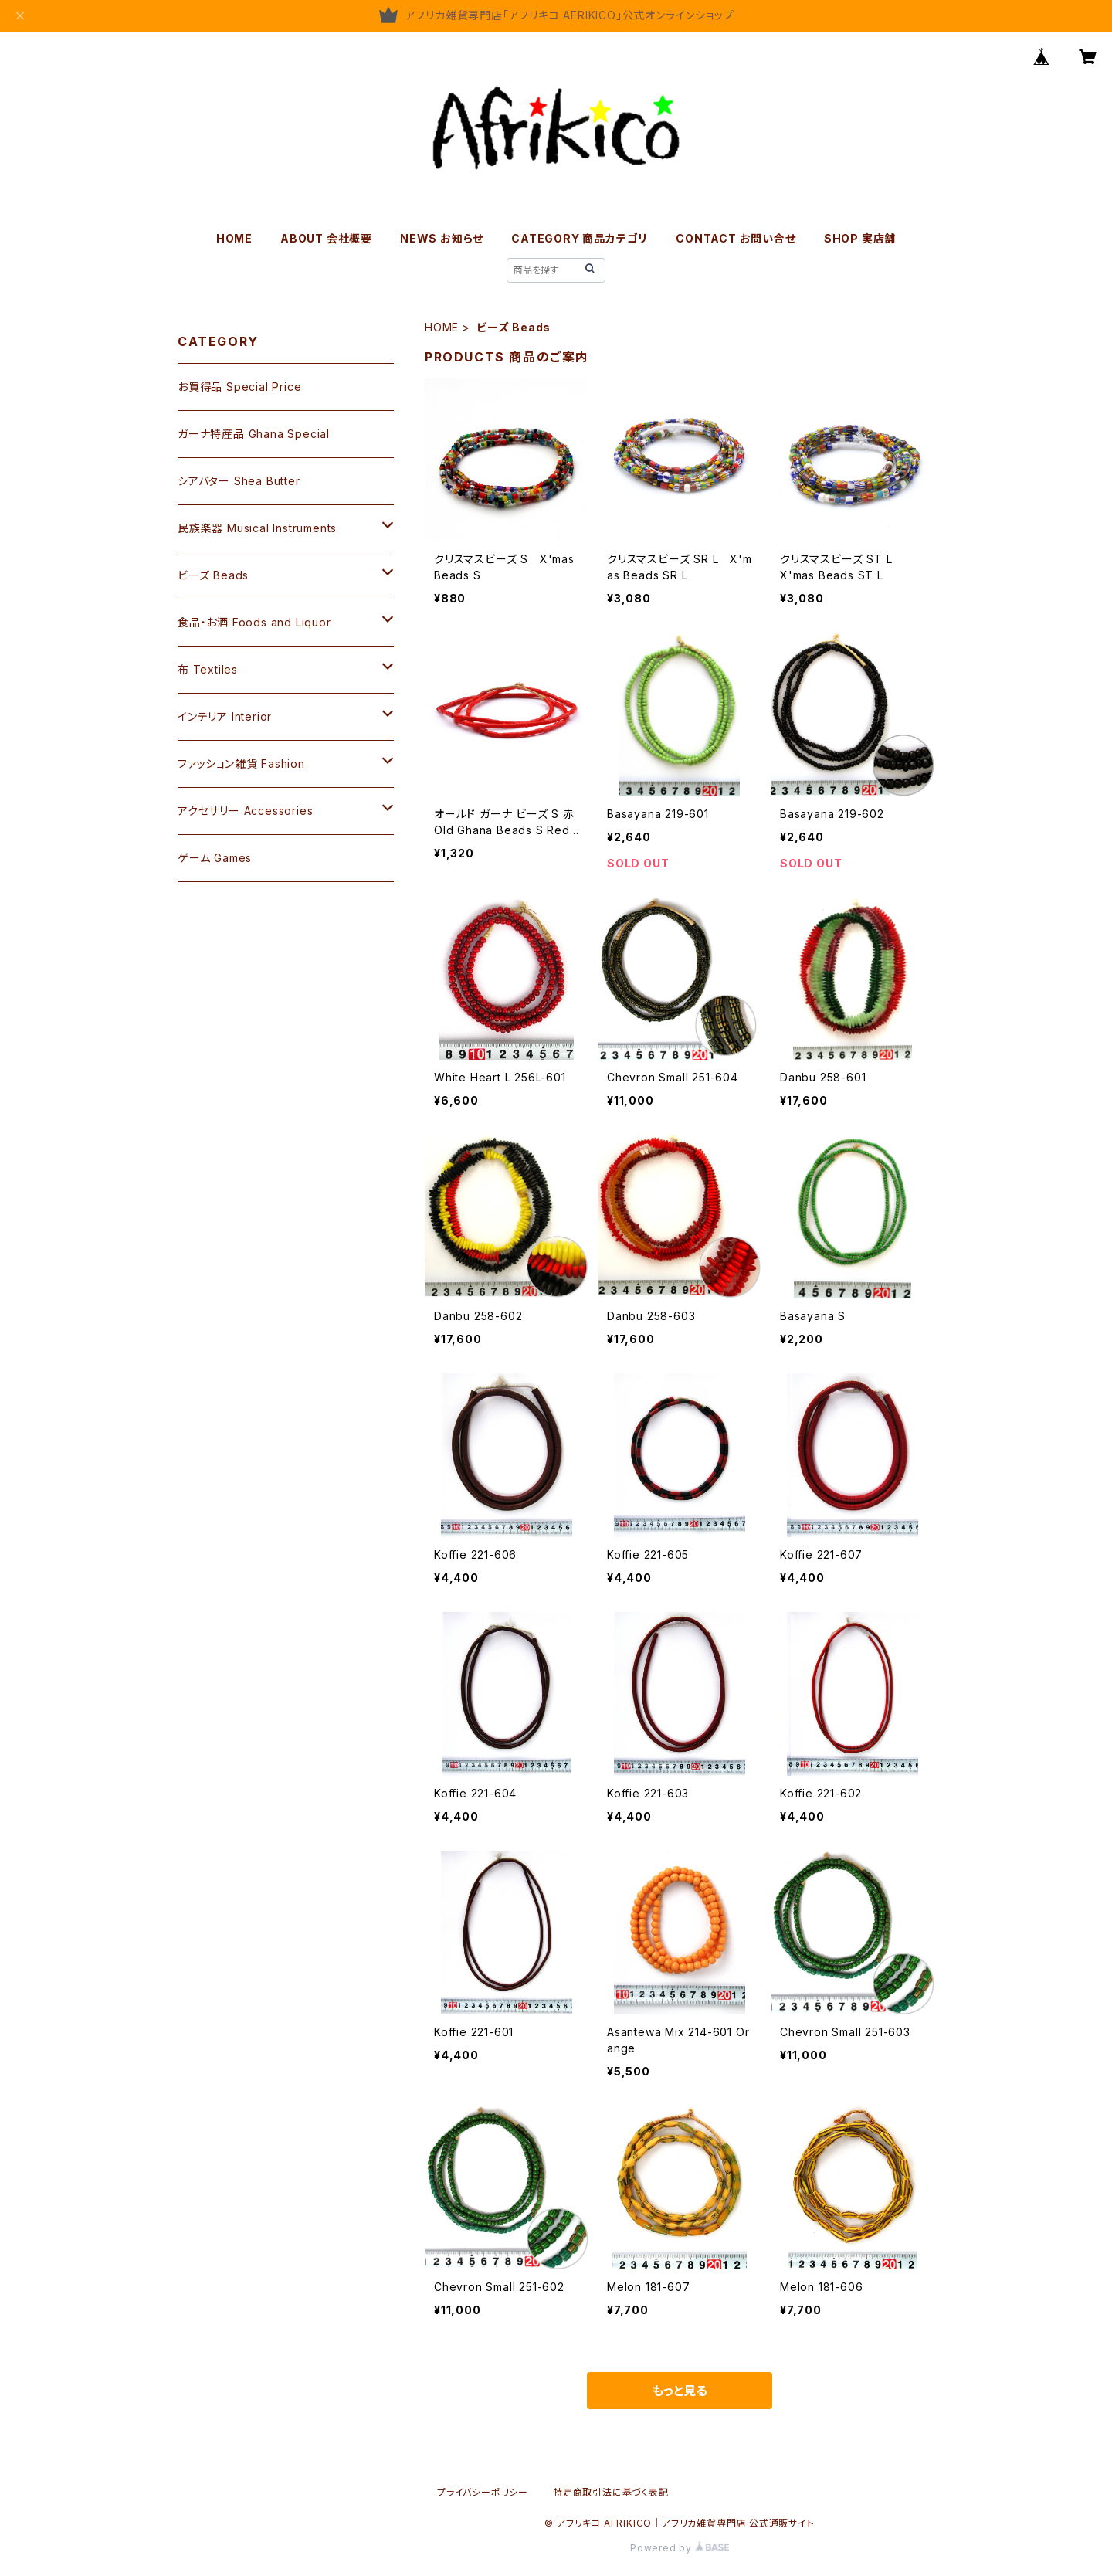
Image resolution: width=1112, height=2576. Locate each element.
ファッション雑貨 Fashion (241, 763)
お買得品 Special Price (239, 386)
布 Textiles (208, 669)
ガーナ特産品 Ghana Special (254, 433)
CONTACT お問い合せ (735, 238)
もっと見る (679, 2390)
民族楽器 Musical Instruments (257, 528)
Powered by (679, 2548)
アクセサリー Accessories (245, 810)
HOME (234, 238)
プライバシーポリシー (482, 2492)
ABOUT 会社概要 (326, 238)
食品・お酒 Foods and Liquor (254, 622)
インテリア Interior (225, 716)
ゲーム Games (215, 857)
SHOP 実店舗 (860, 238)
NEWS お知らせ (441, 238)
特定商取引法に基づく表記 (611, 2492)
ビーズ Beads (213, 575)
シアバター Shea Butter (239, 480)
